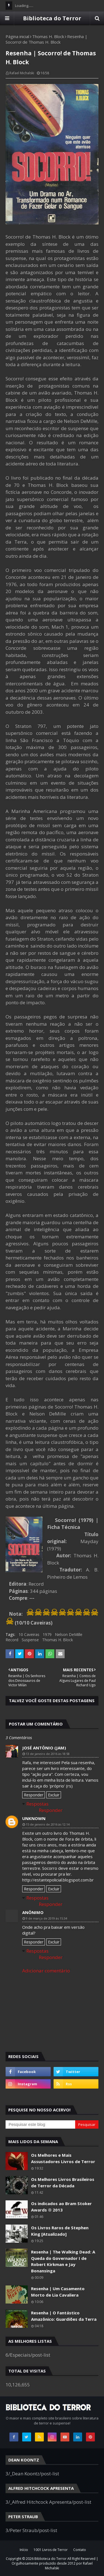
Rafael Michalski (21, 73)
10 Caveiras (29, 1634)
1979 (47, 1634)
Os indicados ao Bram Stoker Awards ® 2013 (61, 2207)
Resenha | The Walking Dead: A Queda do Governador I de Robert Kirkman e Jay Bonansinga (63, 2261)
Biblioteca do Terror (52, 18)
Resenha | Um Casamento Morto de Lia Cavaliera (58, 2292)
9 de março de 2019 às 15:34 (46, 1918)
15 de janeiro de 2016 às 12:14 (48, 1824)
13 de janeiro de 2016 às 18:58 (48, 1754)
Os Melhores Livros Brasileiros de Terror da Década (62, 2182)
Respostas (37, 1804)
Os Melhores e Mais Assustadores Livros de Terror (63, 2158)
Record (12, 1639)
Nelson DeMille (68, 1634)
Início (24, 2549)
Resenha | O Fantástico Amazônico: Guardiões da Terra (64, 2316)
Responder (33, 1795)
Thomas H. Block (48, 36)
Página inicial (17, 36)
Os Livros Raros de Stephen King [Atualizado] (59, 2231)
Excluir (53, 1795)
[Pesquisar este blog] (40, 2124)
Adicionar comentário (46, 1970)
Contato (79, 2549)
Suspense (30, 1639)
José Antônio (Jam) (44, 1748)
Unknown (33, 1818)
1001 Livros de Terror (51, 2549)
